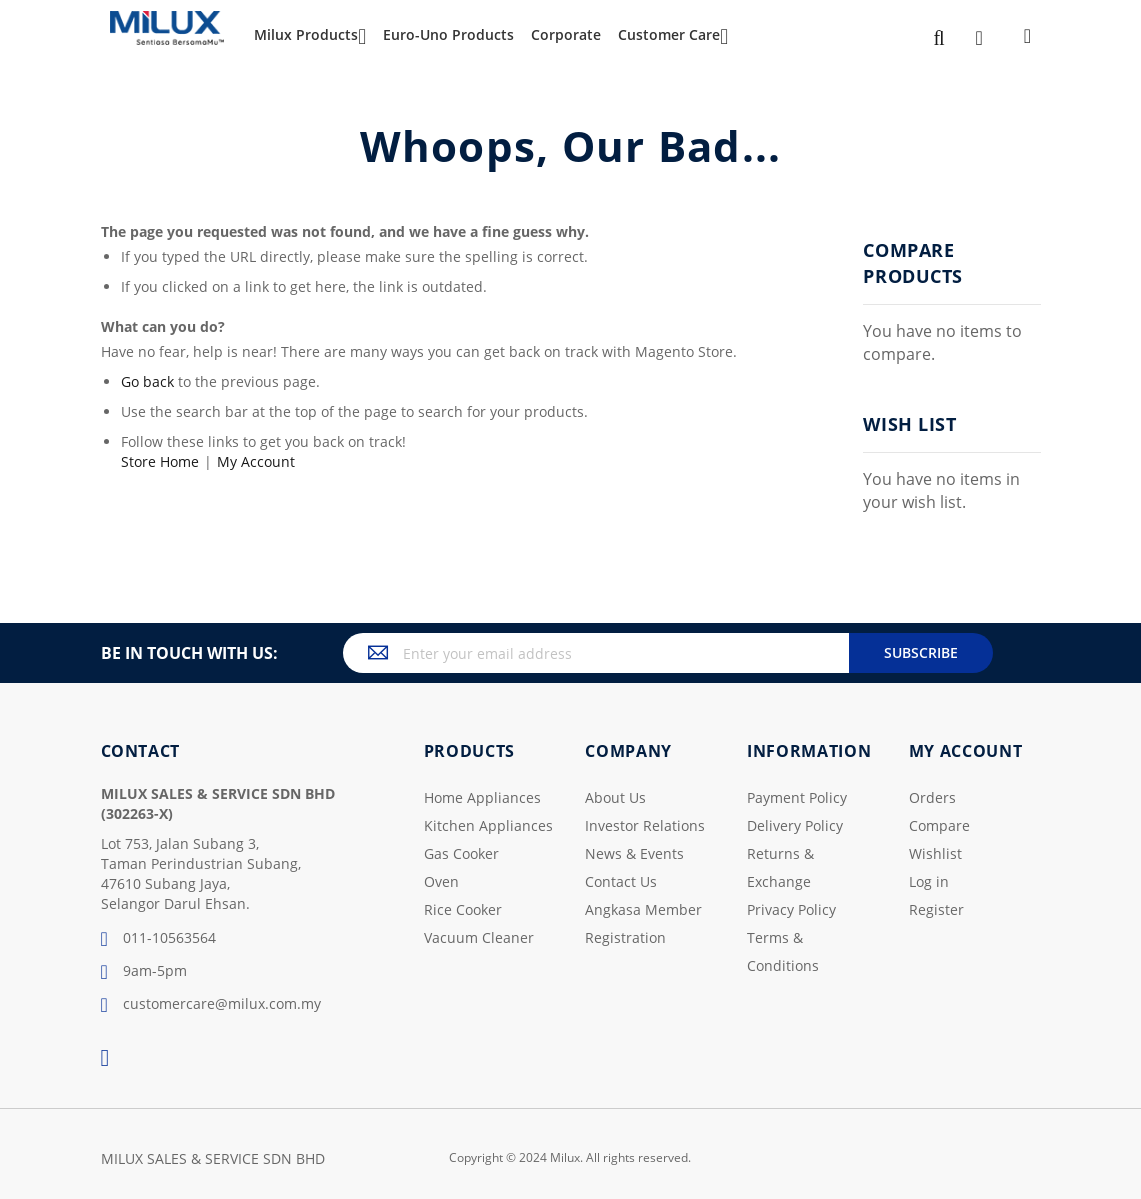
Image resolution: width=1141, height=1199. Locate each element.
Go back (147, 381)
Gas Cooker (461, 853)
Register (936, 909)
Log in (929, 881)
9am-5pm (144, 972)
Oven (441, 881)
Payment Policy (797, 797)
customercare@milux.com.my (211, 1005)
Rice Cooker (463, 909)
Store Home (160, 461)
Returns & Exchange (780, 867)
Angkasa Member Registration (643, 923)
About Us (615, 797)
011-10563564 (158, 939)
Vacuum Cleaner (479, 937)
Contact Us (621, 881)
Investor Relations (645, 825)
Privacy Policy (791, 909)
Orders (932, 797)
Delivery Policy (795, 825)
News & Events (634, 853)
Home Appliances (482, 797)
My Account (256, 461)
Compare (939, 825)
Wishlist (935, 853)
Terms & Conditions (783, 951)
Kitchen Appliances (488, 825)
